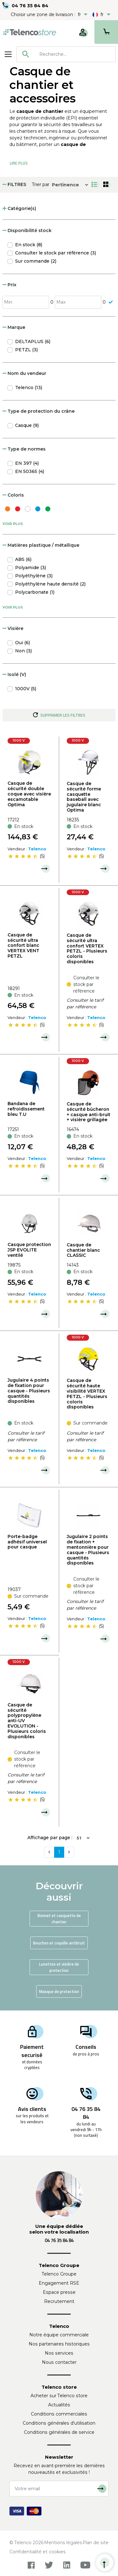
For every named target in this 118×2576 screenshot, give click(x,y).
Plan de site (95, 2542)
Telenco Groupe (59, 2274)
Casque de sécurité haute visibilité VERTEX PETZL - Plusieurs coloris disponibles (87, 1394)
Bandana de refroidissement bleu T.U (26, 1109)
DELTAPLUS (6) (32, 341)
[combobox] (65, 54)
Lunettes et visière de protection (59, 1967)
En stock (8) (28, 245)
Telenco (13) (28, 387)
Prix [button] (9, 285)
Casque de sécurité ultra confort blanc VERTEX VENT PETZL (23, 945)
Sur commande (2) (35, 261)
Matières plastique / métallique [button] (41, 545)
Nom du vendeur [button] (24, 373)
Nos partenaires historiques (59, 2344)
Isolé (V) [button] (14, 674)
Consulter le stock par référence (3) (55, 253)
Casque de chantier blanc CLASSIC (83, 1250)
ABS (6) (23, 559)
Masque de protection (59, 1991)
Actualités (59, 2405)
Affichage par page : (49, 1837)
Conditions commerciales (59, 2414)
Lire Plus (19, 163)
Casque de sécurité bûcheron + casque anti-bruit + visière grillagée (88, 1111)
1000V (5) (25, 688)
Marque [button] (14, 327)
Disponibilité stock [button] (27, 230)
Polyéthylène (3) (34, 576)
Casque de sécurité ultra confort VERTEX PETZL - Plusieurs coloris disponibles (87, 948)
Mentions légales (63, 2542)
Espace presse (59, 2292)
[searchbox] (75, 54)
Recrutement (59, 2301)
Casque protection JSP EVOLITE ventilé (29, 1250)
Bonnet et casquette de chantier (59, 1918)
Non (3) (23, 651)
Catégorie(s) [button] (19, 208)
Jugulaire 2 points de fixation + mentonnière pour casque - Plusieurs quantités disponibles (88, 1550)
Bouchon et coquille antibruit (59, 1943)
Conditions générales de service (59, 2432)
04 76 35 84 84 (30, 6)
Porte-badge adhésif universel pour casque (27, 1542)
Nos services (59, 2353)
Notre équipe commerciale (59, 2335)
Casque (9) (27, 425)
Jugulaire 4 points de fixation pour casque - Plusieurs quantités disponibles (29, 1390)
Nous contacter (59, 2362)
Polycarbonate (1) (34, 592)
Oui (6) (22, 642)
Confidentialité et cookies (37, 2552)
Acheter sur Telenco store (59, 2395)
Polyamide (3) (30, 567)
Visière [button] (13, 628)
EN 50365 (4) (29, 471)
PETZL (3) (26, 350)
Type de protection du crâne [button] (39, 411)
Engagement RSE (59, 2283)
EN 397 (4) (27, 463)
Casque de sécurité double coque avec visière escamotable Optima (29, 793)
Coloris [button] (13, 495)
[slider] (23, 856)
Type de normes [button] (24, 449)
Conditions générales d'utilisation (59, 2423)
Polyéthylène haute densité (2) (50, 584)
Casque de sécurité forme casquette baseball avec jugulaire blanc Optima (84, 797)
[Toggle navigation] (8, 54)
